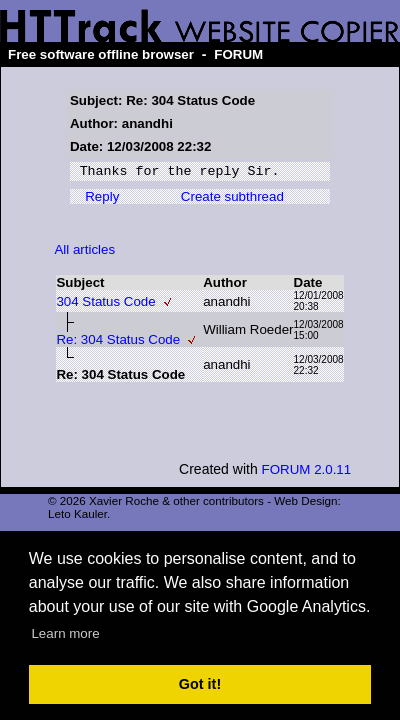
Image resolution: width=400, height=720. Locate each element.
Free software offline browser (101, 54)
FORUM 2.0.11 (307, 472)
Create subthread (232, 199)
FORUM (238, 54)
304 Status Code (105, 304)
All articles (84, 252)
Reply (102, 199)
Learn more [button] (65, 633)
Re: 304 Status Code (118, 342)
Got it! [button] (200, 684)
